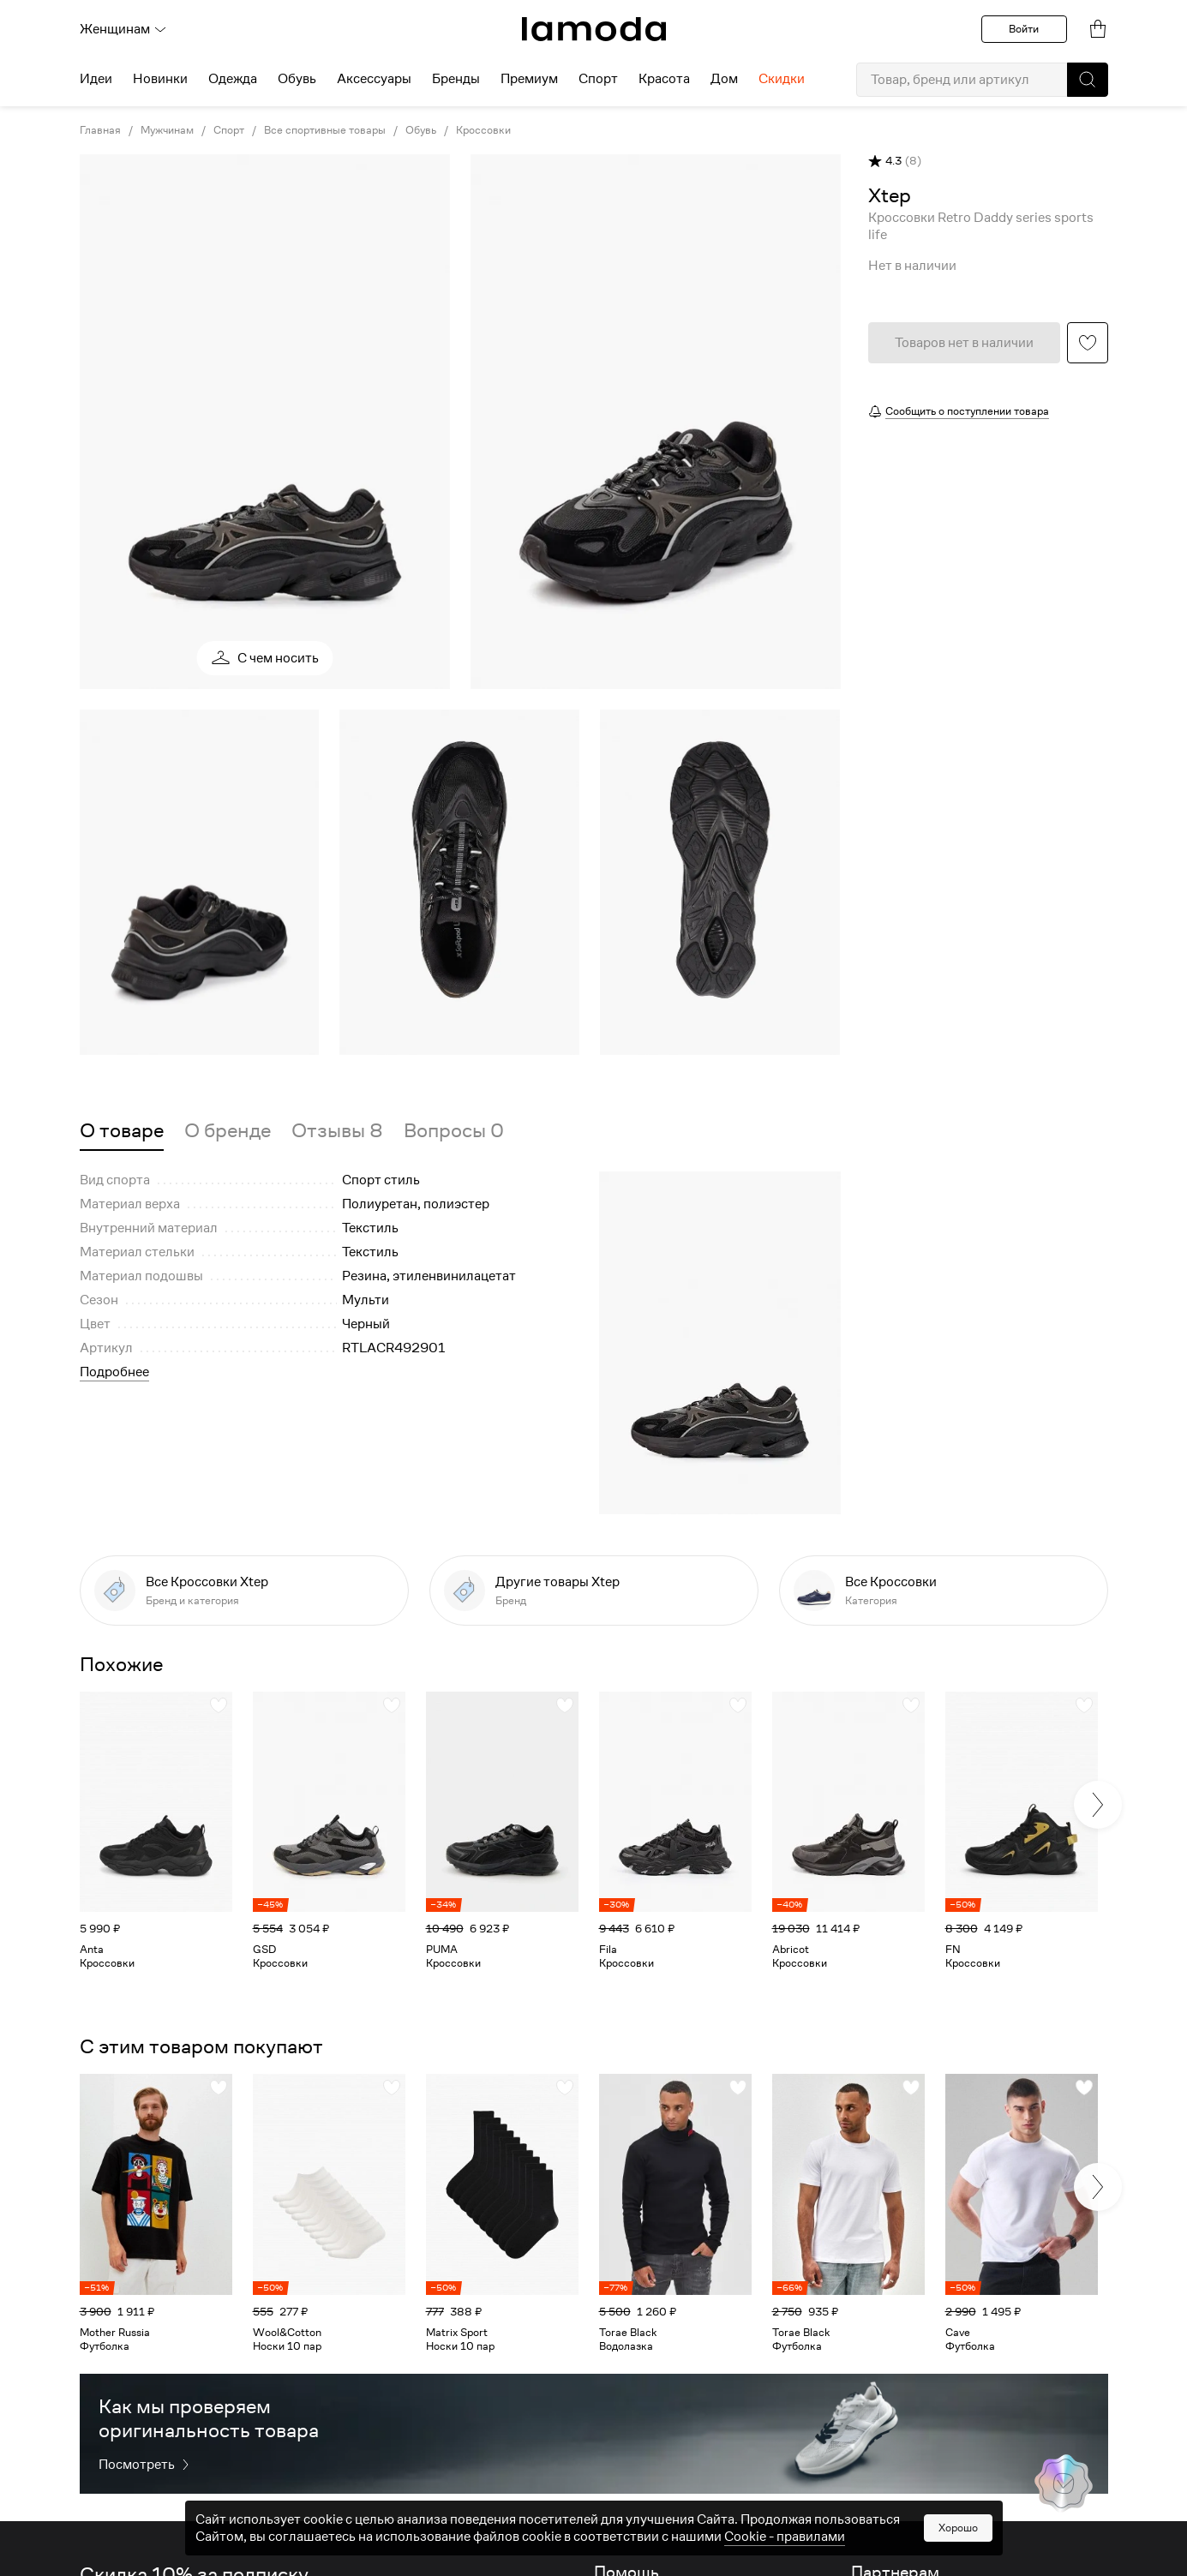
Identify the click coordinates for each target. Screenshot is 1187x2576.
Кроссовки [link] (483, 130)
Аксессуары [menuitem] (374, 78)
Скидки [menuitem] (781, 78)
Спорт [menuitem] (598, 78)
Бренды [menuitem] (456, 78)
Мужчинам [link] (167, 130)
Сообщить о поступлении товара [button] (967, 411)
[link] (594, 29)
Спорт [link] (228, 130)
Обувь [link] (420, 130)
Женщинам (123, 29)
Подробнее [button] (114, 1372)
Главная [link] (100, 130)
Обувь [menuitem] (297, 78)
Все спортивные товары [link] (325, 130)
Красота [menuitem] (664, 78)
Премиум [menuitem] (529, 78)
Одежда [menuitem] (232, 78)
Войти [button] (1024, 28)
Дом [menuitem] (724, 78)
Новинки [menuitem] (160, 78)
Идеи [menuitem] (96, 78)
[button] (1087, 80)
